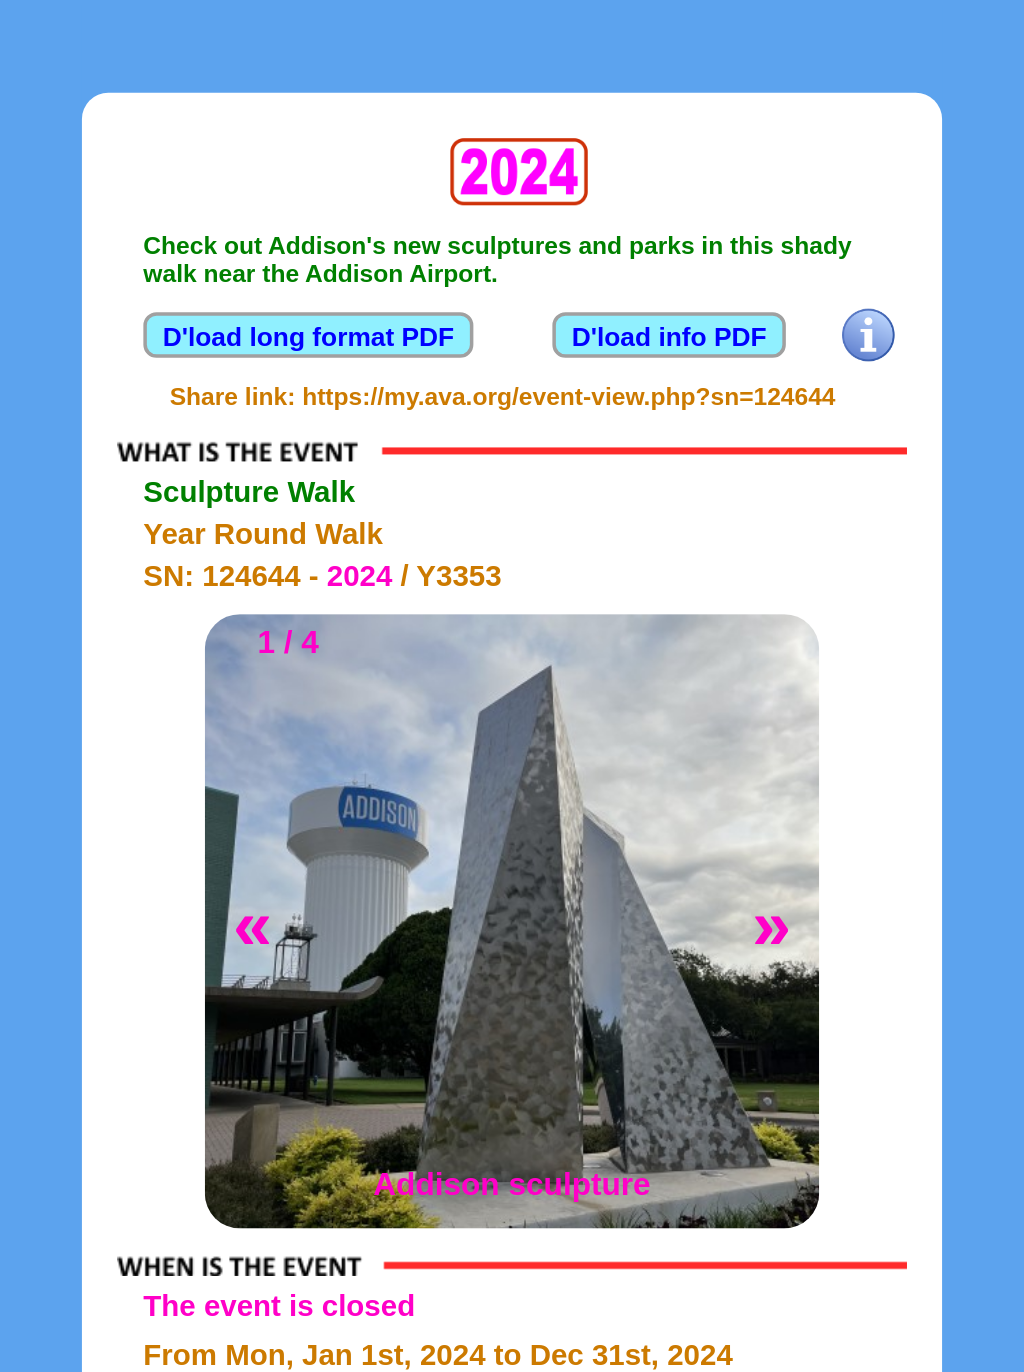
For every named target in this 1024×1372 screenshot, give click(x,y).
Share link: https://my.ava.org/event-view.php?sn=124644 (503, 397)
